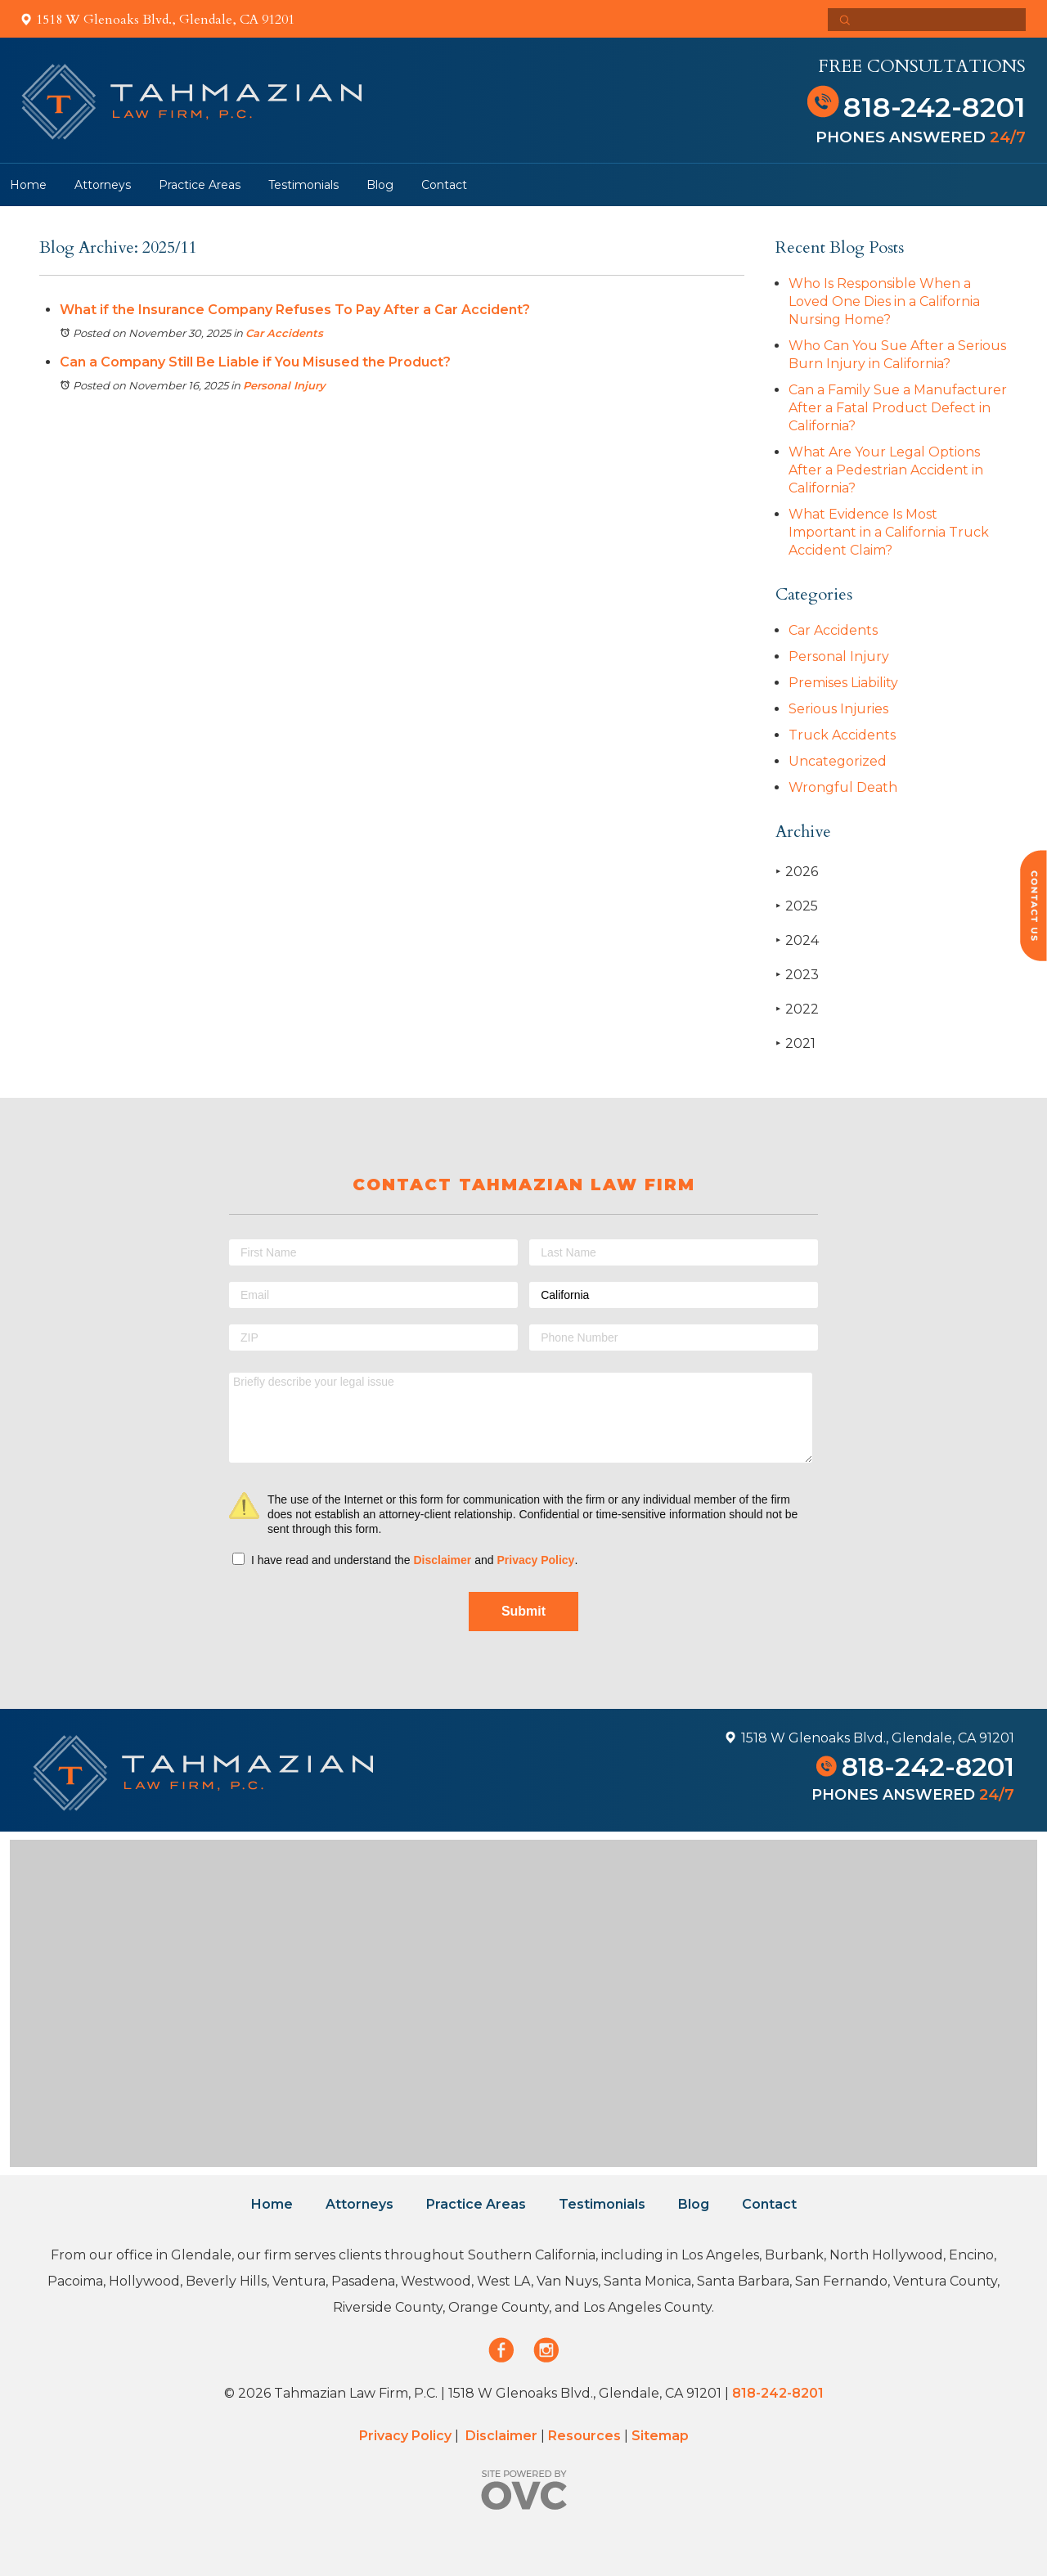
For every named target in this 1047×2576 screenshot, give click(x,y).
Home (28, 185)
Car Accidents (284, 332)
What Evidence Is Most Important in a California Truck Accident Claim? (889, 532)
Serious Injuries (838, 709)
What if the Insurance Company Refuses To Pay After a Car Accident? (295, 309)
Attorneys (102, 185)
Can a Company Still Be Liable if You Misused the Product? (255, 362)
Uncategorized (838, 761)
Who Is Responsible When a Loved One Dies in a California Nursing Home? (884, 301)
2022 (797, 1009)
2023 (797, 974)
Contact (444, 185)
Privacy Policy (535, 1560)
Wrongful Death (843, 787)
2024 (797, 940)
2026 (796, 871)
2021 (795, 1043)
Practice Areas (199, 185)
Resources (584, 2435)
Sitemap (660, 2435)
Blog (379, 185)
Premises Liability (843, 682)
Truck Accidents (842, 735)
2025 (796, 906)
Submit (523, 1611)
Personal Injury (284, 385)
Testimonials (303, 185)
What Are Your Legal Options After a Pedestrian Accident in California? (886, 470)
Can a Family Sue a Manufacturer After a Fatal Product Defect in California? (898, 408)
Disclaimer (442, 1560)
